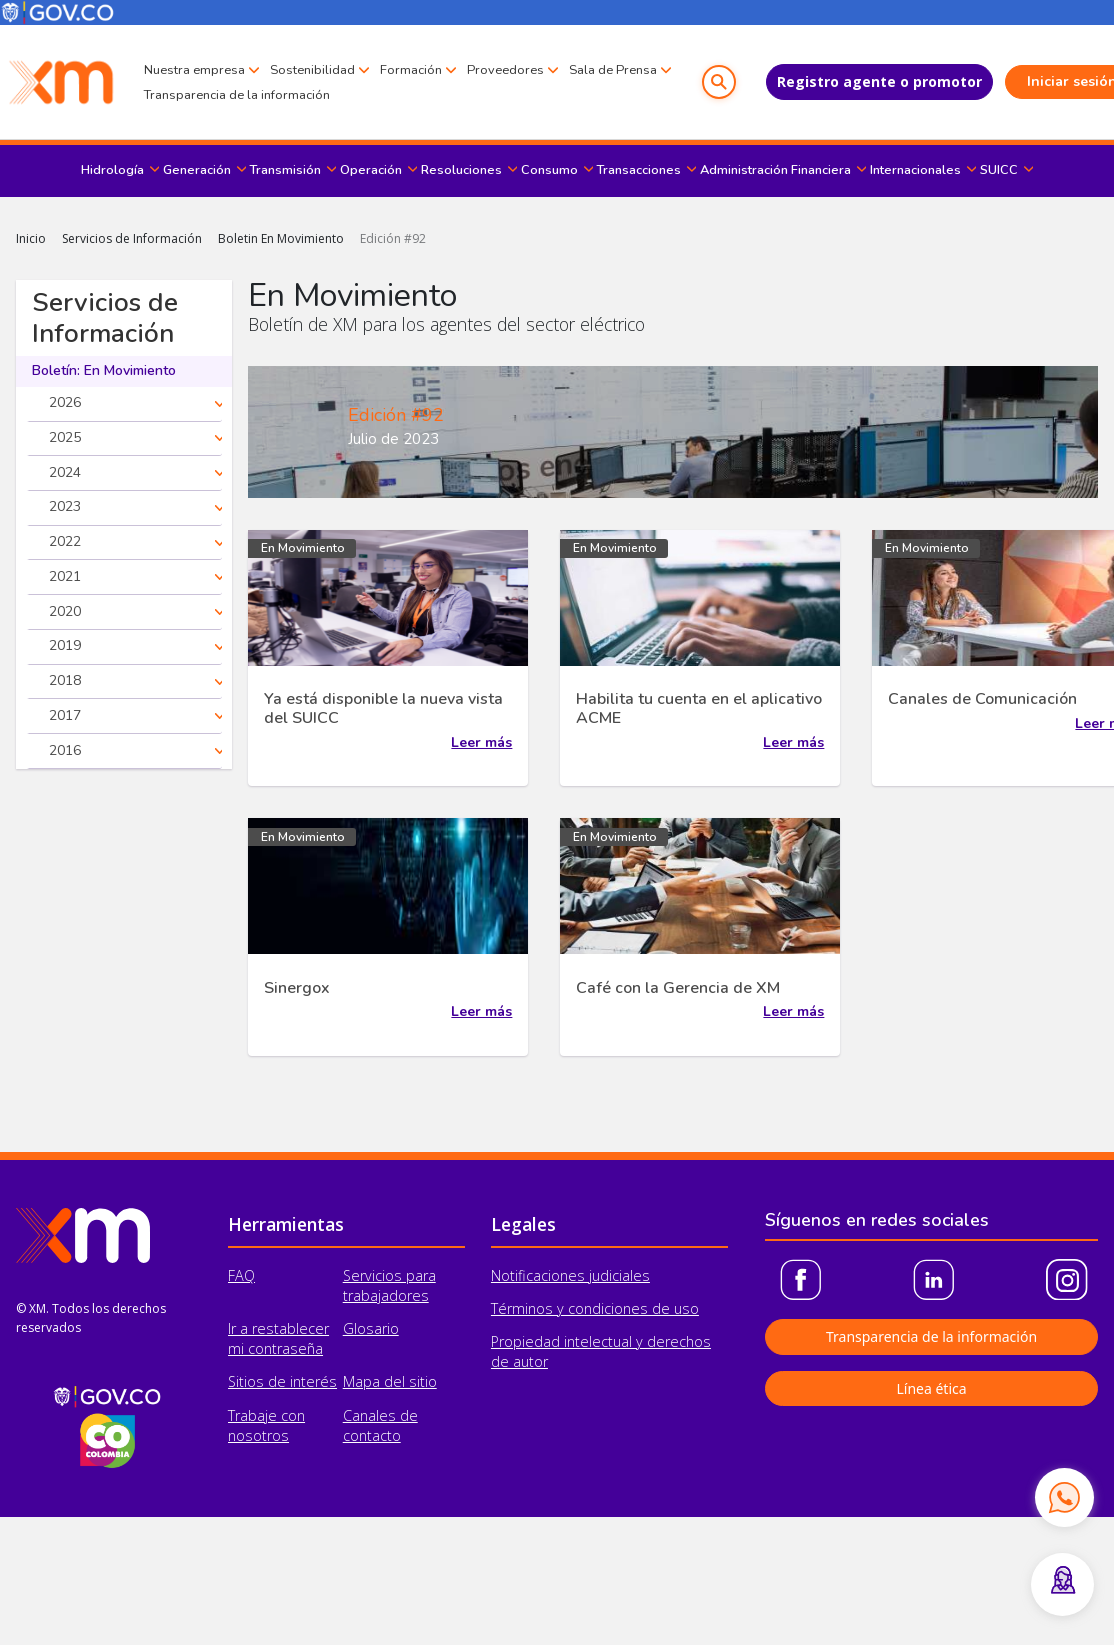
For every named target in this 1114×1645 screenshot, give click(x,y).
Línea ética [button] (931, 1388)
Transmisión (285, 170)
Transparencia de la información (350, 95)
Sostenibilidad (312, 69)
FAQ (241, 1275)
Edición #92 (393, 238)
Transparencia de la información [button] (931, 1336)
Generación (197, 170)
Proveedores (505, 69)
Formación (411, 69)
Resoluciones (461, 170)
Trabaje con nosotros (266, 1425)
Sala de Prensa (188, 96)
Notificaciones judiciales (570, 1275)
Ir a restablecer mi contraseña (278, 1338)
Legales (523, 1224)
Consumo (549, 170)
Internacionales (915, 170)
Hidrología (112, 170)
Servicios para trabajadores (389, 1285)
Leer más (481, 742)
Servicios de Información (132, 238)
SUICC (999, 170)
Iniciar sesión (1030, 81)
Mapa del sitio (390, 1381)
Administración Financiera (775, 170)
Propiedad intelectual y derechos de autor (601, 1351)
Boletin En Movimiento (281, 238)
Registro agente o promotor (836, 81)
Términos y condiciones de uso (595, 1308)
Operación (371, 170)
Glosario (371, 1328)
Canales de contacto (380, 1425)
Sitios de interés (282, 1381)
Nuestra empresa (194, 69)
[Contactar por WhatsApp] (1064, 1497)
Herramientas (286, 1224)
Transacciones (639, 170)
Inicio (31, 238)
